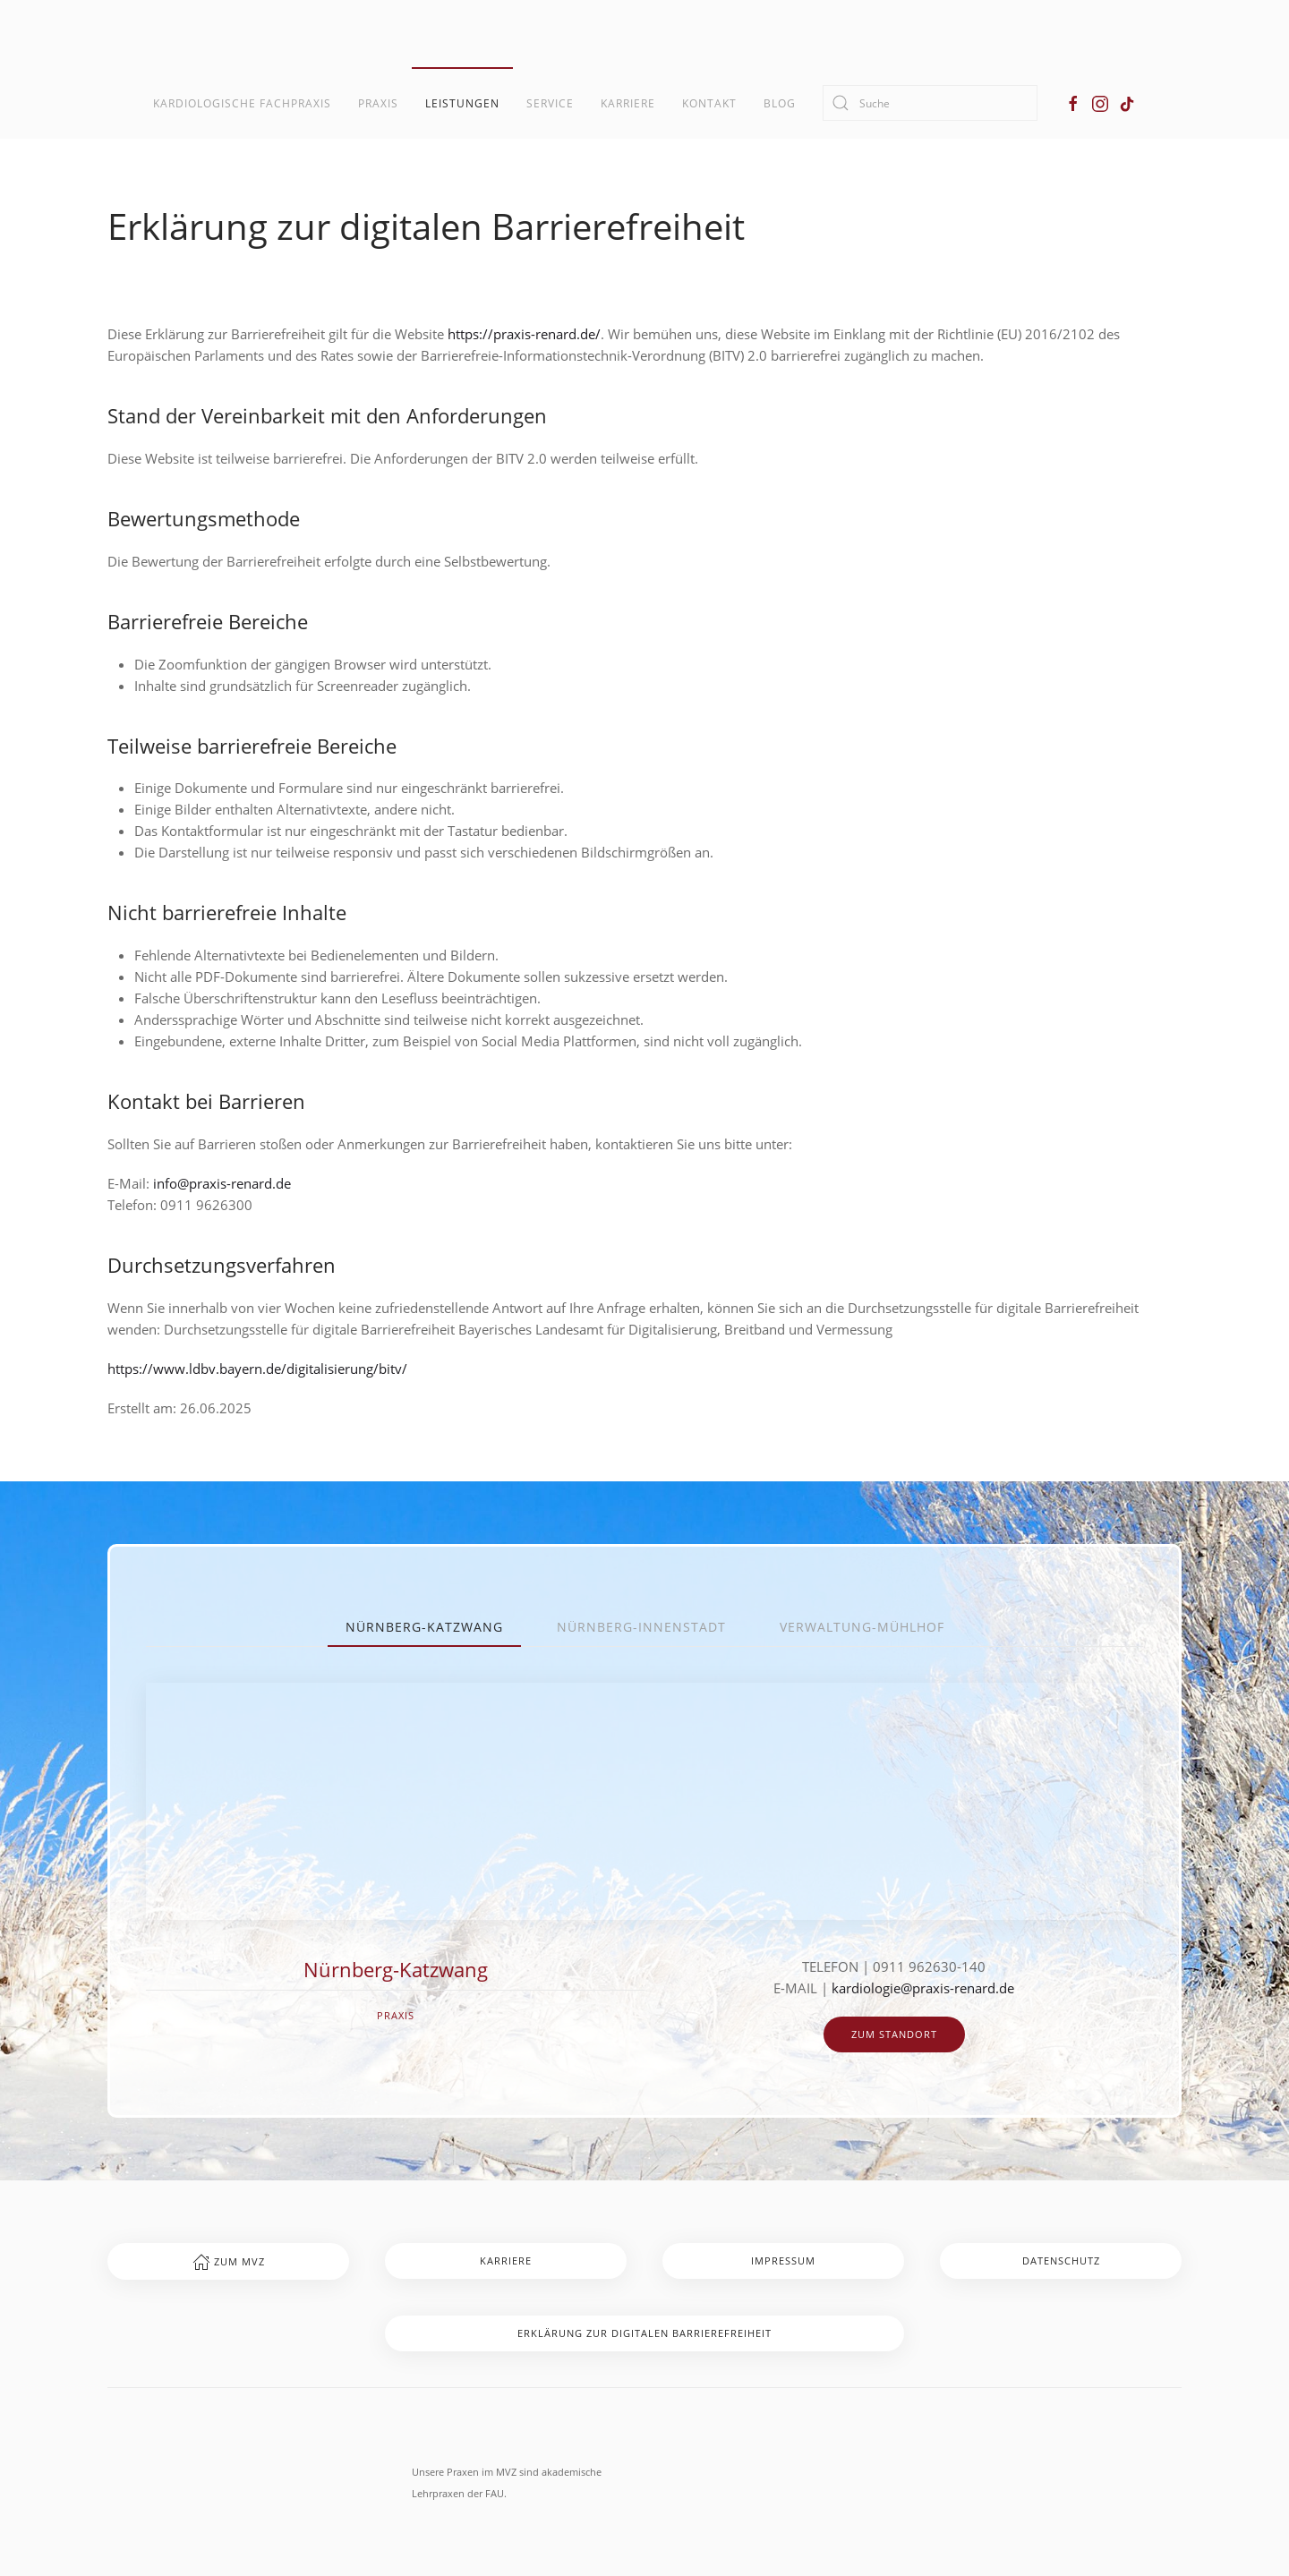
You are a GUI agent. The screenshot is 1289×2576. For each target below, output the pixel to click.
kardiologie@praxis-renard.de (923, 1988)
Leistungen (462, 103)
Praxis (378, 103)
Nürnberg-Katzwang (424, 1626)
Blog (780, 103)
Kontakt (709, 103)
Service (550, 103)
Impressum (783, 2260)
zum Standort (894, 2034)
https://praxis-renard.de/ (524, 334)
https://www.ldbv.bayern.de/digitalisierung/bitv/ (257, 1369)
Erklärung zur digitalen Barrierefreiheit (644, 2333)
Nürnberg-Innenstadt (641, 1626)
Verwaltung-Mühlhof (862, 1626)
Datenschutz (1061, 2260)
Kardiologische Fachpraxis (242, 103)
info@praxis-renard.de (222, 1183)
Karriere (628, 103)
